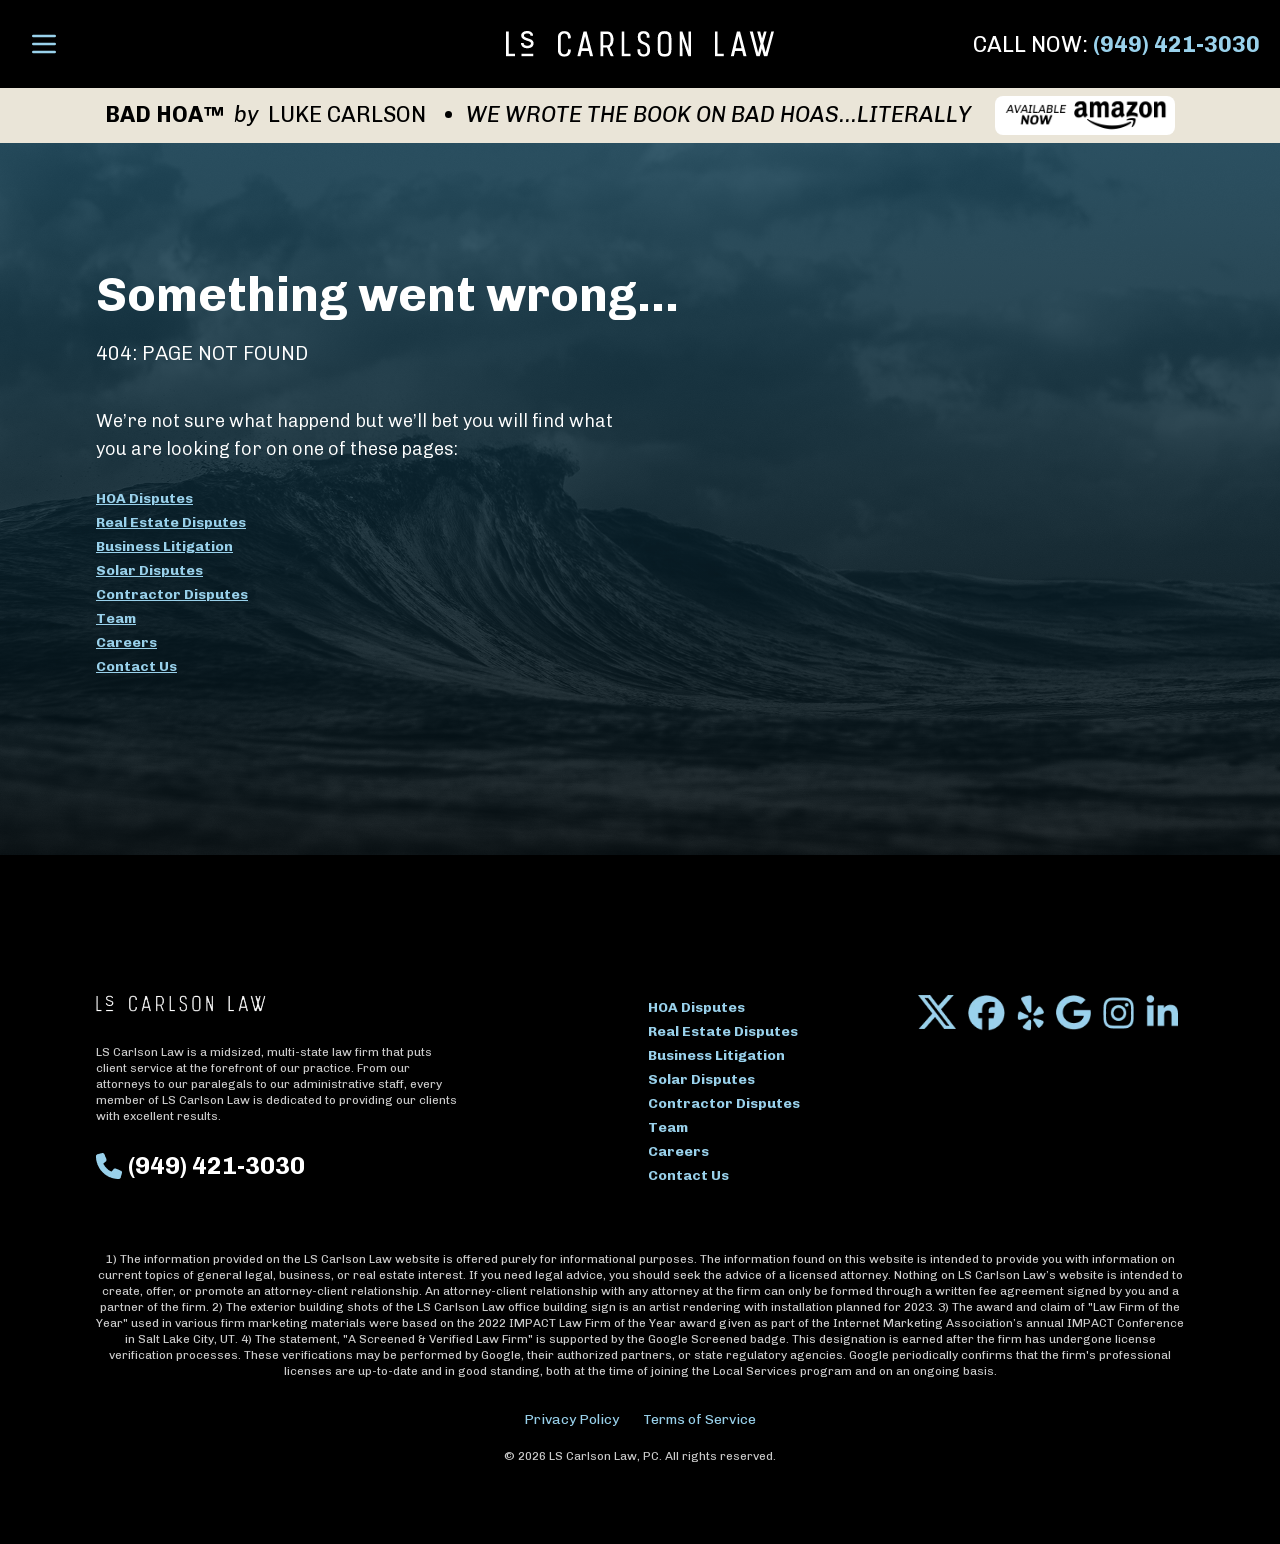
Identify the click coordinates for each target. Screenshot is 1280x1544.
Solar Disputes (149, 570)
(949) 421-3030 (1176, 44)
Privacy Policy (571, 1419)
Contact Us (136, 666)
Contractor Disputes (172, 594)
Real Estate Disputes (171, 522)
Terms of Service (699, 1419)
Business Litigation (164, 546)
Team (116, 618)
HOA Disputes (144, 498)
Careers (126, 642)
